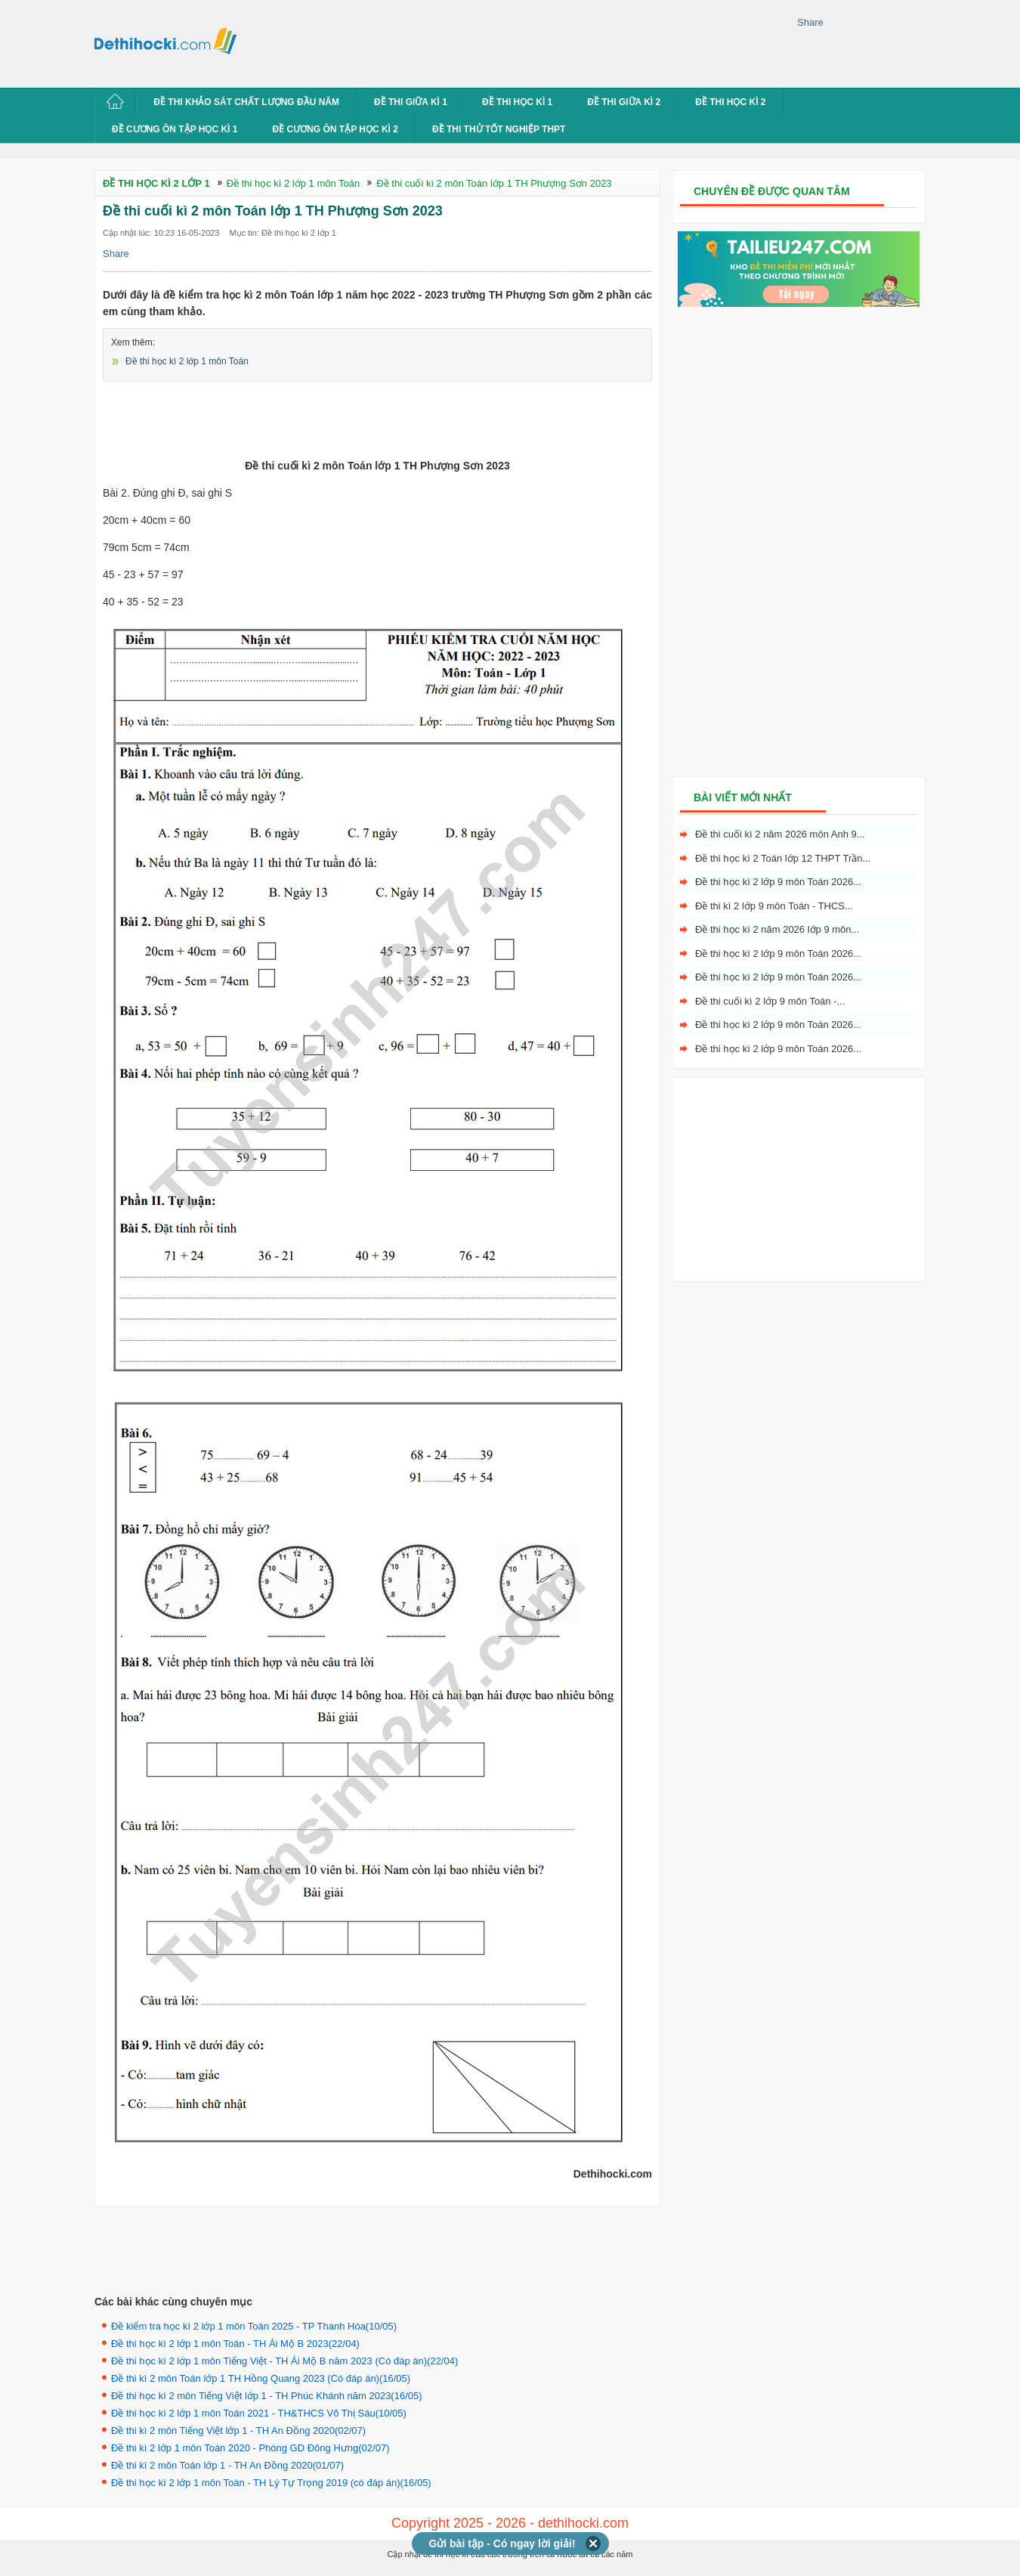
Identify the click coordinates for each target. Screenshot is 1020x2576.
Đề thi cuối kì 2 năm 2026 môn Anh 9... (780, 834)
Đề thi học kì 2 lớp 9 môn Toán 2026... (778, 881)
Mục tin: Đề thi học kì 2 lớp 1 (283, 232)
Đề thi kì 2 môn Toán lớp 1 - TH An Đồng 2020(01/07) (227, 2465)
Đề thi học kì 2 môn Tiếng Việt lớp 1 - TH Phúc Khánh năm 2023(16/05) (266, 2395)
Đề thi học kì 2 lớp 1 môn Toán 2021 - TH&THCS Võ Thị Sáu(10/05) (258, 2413)
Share (810, 22)
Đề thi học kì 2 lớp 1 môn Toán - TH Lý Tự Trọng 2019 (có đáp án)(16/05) (271, 2482)
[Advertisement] (521, 42)
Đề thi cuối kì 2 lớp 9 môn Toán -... (770, 1001)
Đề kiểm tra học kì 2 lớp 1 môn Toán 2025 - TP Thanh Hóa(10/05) (254, 2326)
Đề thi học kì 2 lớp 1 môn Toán (187, 361)
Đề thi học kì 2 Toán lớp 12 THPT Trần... (782, 858)
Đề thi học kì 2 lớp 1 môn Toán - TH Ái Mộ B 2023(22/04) (235, 2343)
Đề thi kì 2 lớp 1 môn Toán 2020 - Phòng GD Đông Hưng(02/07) (250, 2448)
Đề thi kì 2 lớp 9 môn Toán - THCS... (774, 906)
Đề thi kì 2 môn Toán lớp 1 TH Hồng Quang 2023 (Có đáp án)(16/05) (260, 2378)
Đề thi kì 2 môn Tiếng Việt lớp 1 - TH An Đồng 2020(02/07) (238, 2430)
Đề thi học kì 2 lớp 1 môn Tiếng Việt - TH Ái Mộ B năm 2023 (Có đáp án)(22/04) (284, 2361)
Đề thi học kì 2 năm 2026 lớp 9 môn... (777, 929)
